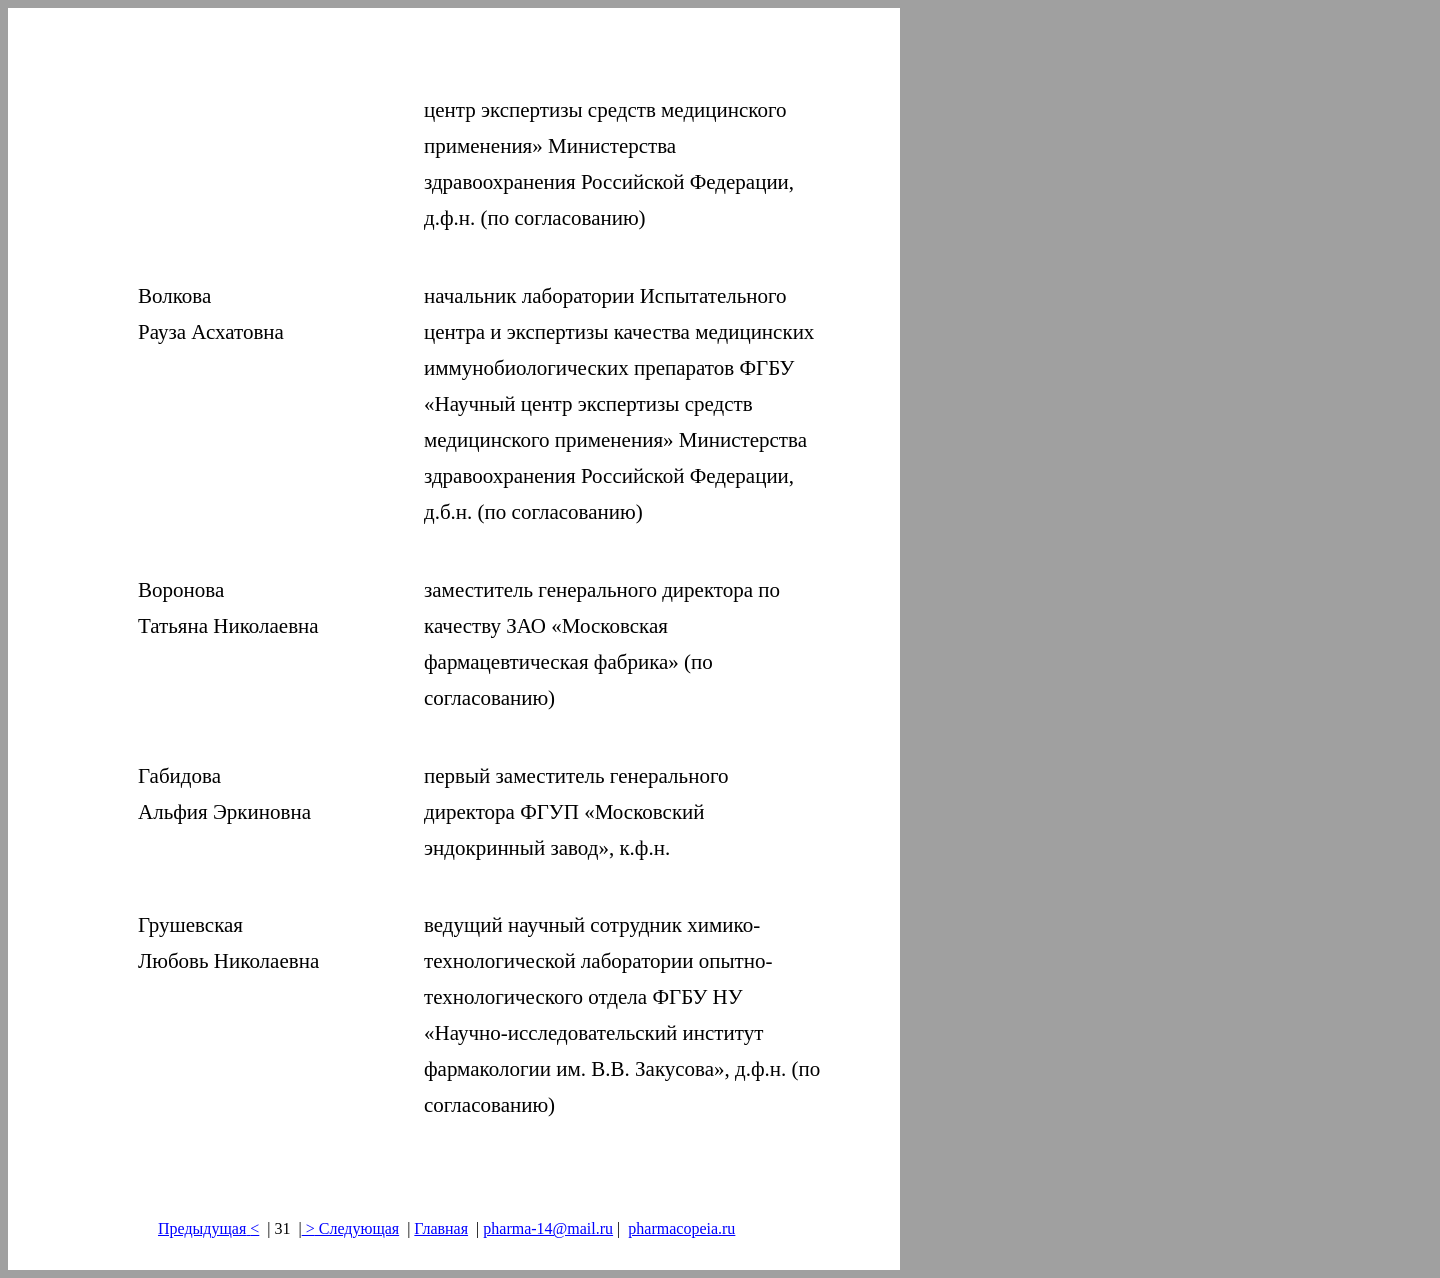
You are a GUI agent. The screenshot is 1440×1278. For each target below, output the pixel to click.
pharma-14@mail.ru (548, 1228)
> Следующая (350, 1228)
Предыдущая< (208, 1228)
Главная (441, 1228)
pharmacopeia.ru (681, 1228)
